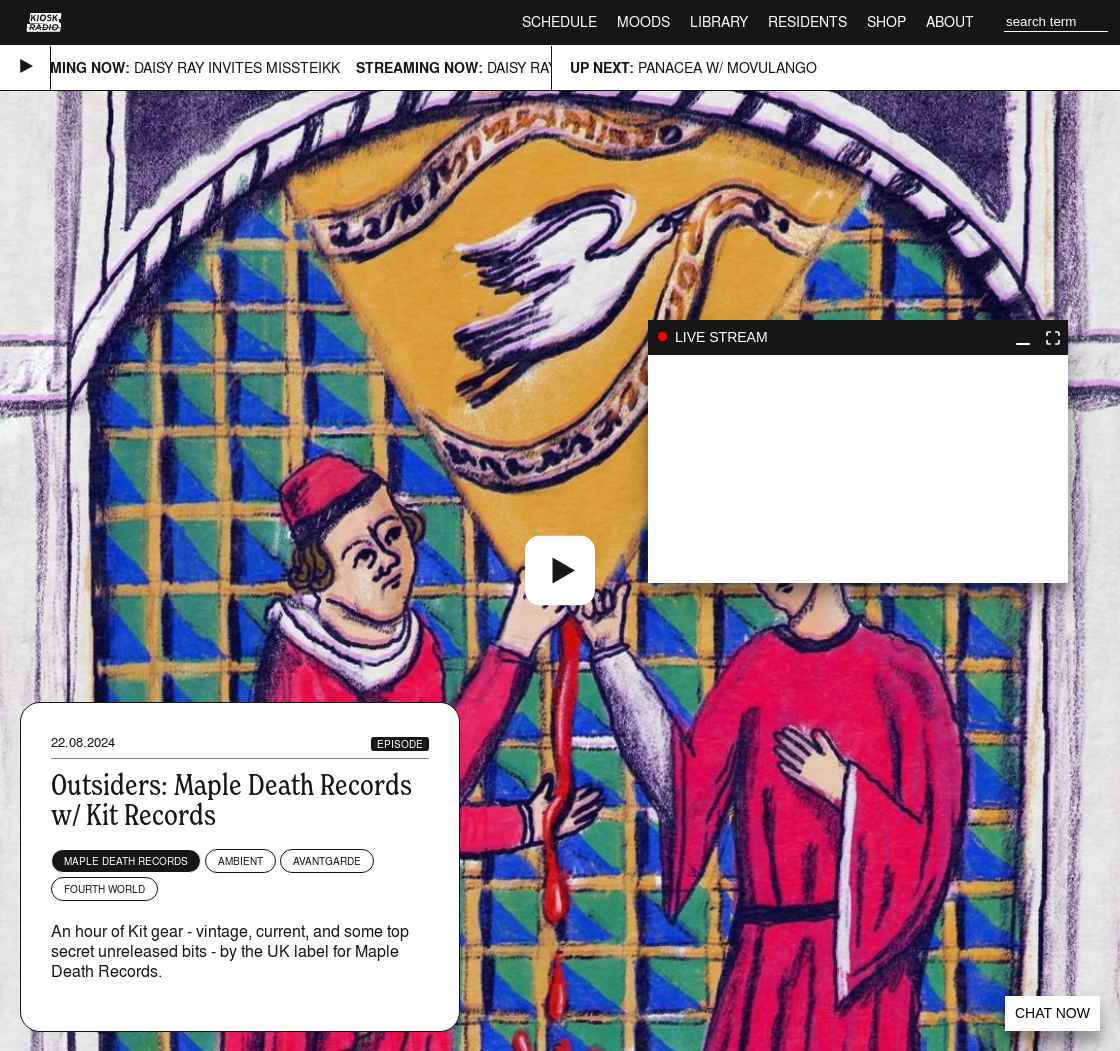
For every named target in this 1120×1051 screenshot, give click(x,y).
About (950, 21)
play (858, 469)
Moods (643, 21)
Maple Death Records (126, 861)
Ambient (240, 861)
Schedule (559, 21)
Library (719, 21)
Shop (886, 21)
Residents (807, 21)
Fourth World (104, 889)
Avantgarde (327, 861)
